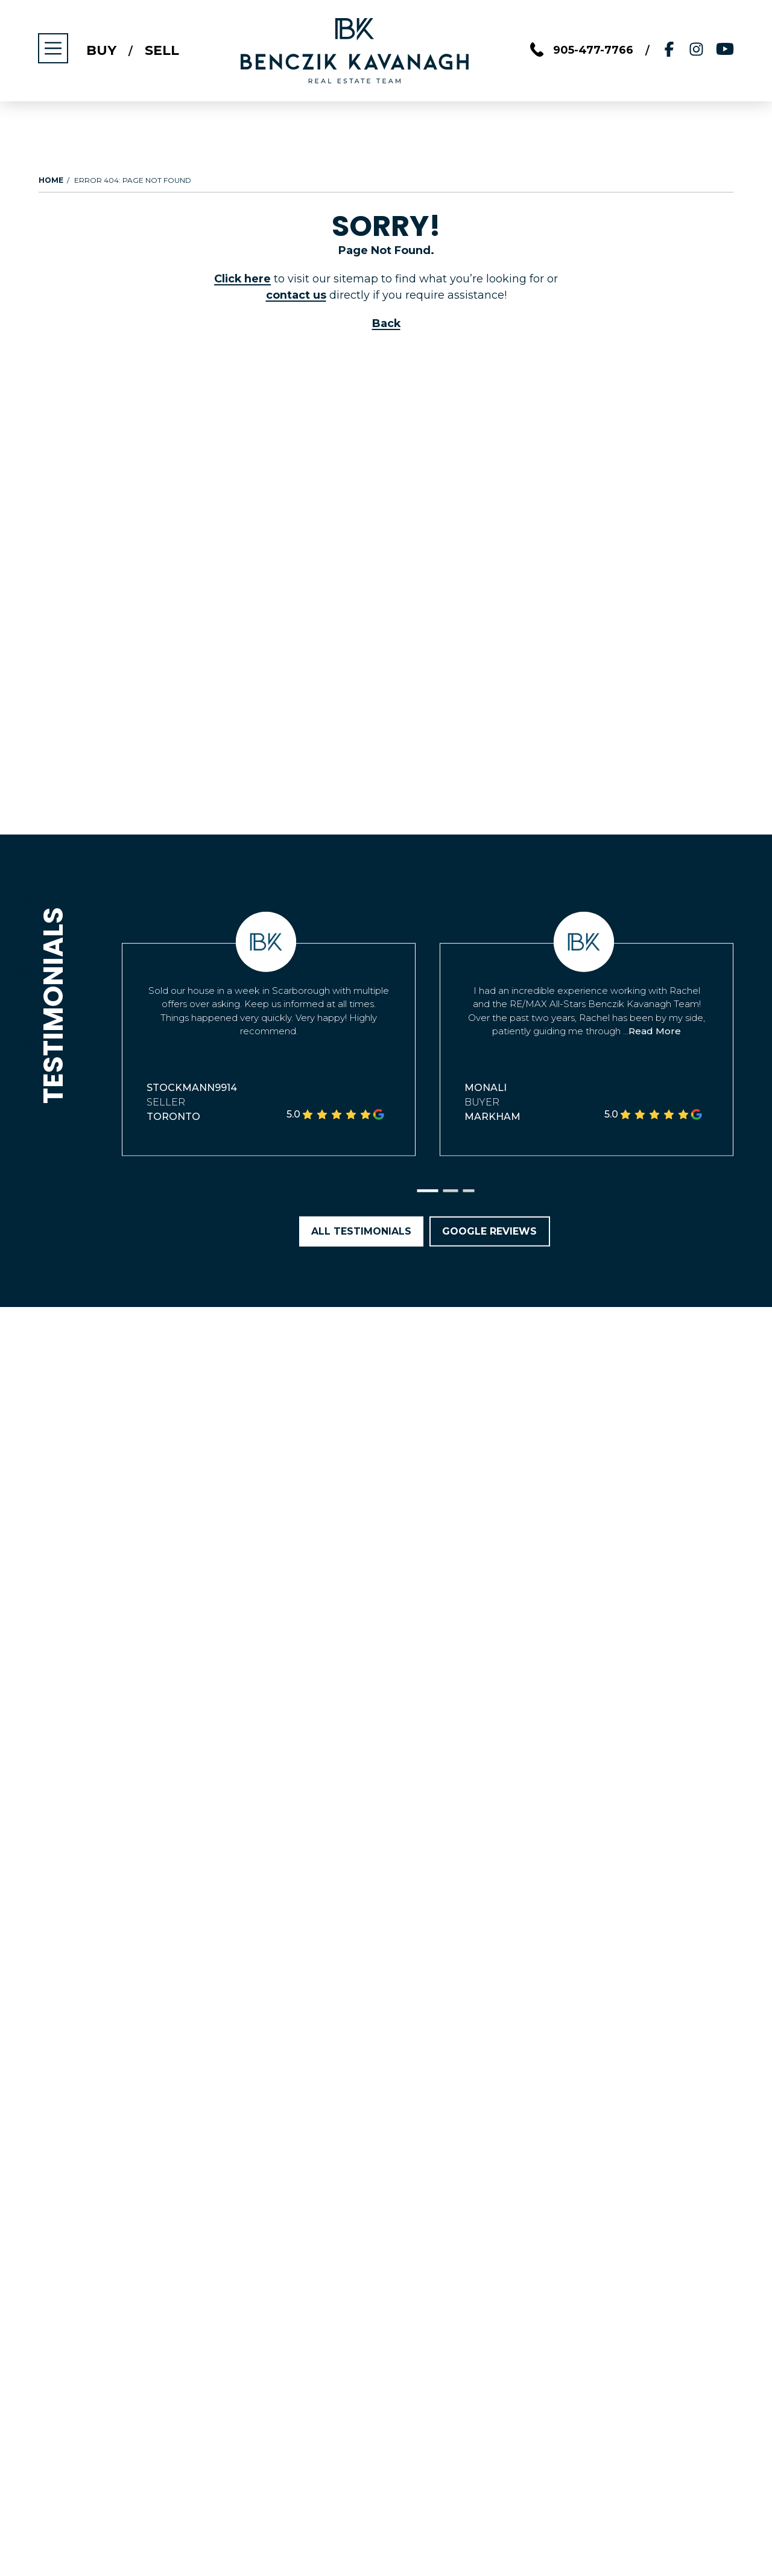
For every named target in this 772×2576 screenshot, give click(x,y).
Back (386, 323)
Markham (492, 1116)
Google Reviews (490, 1231)
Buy (102, 51)
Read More (654, 1031)
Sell (162, 51)
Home (51, 180)
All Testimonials (361, 1231)
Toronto (173, 1116)
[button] (427, 1190)
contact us (296, 295)
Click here (242, 278)
